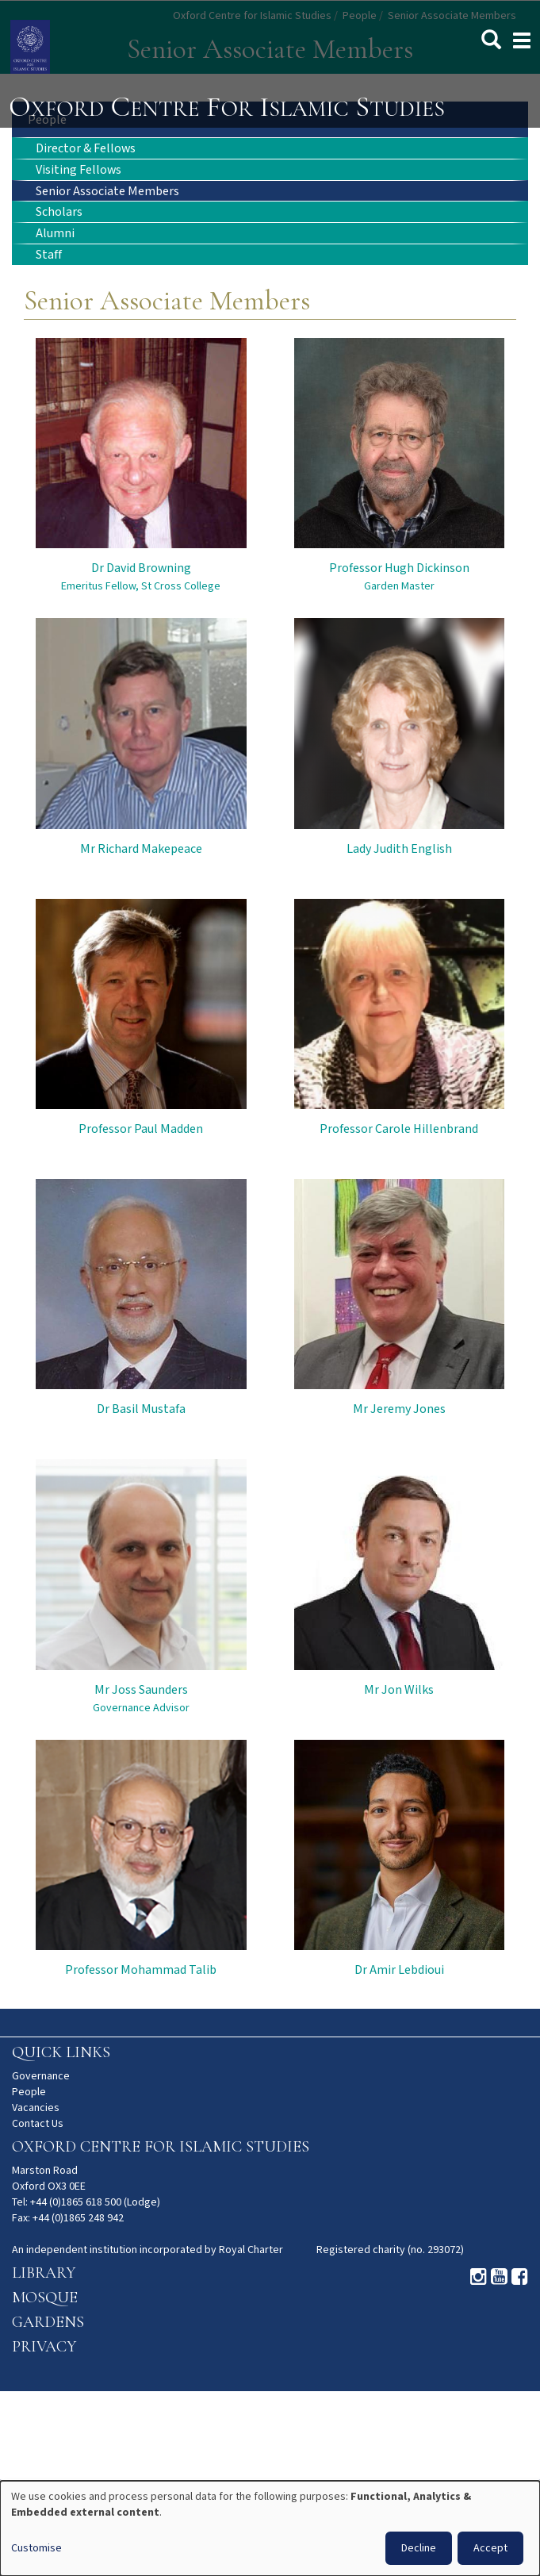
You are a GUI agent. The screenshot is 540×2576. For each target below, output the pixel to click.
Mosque (45, 2297)
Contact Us (37, 2124)
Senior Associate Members (107, 191)
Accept (490, 2548)
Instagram (478, 2276)
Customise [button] (36, 2548)
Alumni (55, 233)
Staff (49, 255)
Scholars (59, 212)
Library (43, 2272)
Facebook (519, 2276)
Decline (418, 2548)
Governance (41, 2076)
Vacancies (35, 2108)
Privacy (44, 2346)
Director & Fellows (86, 148)
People (29, 2092)
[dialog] (270, 2528)
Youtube (499, 2276)
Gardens (48, 2322)
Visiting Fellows (78, 170)
